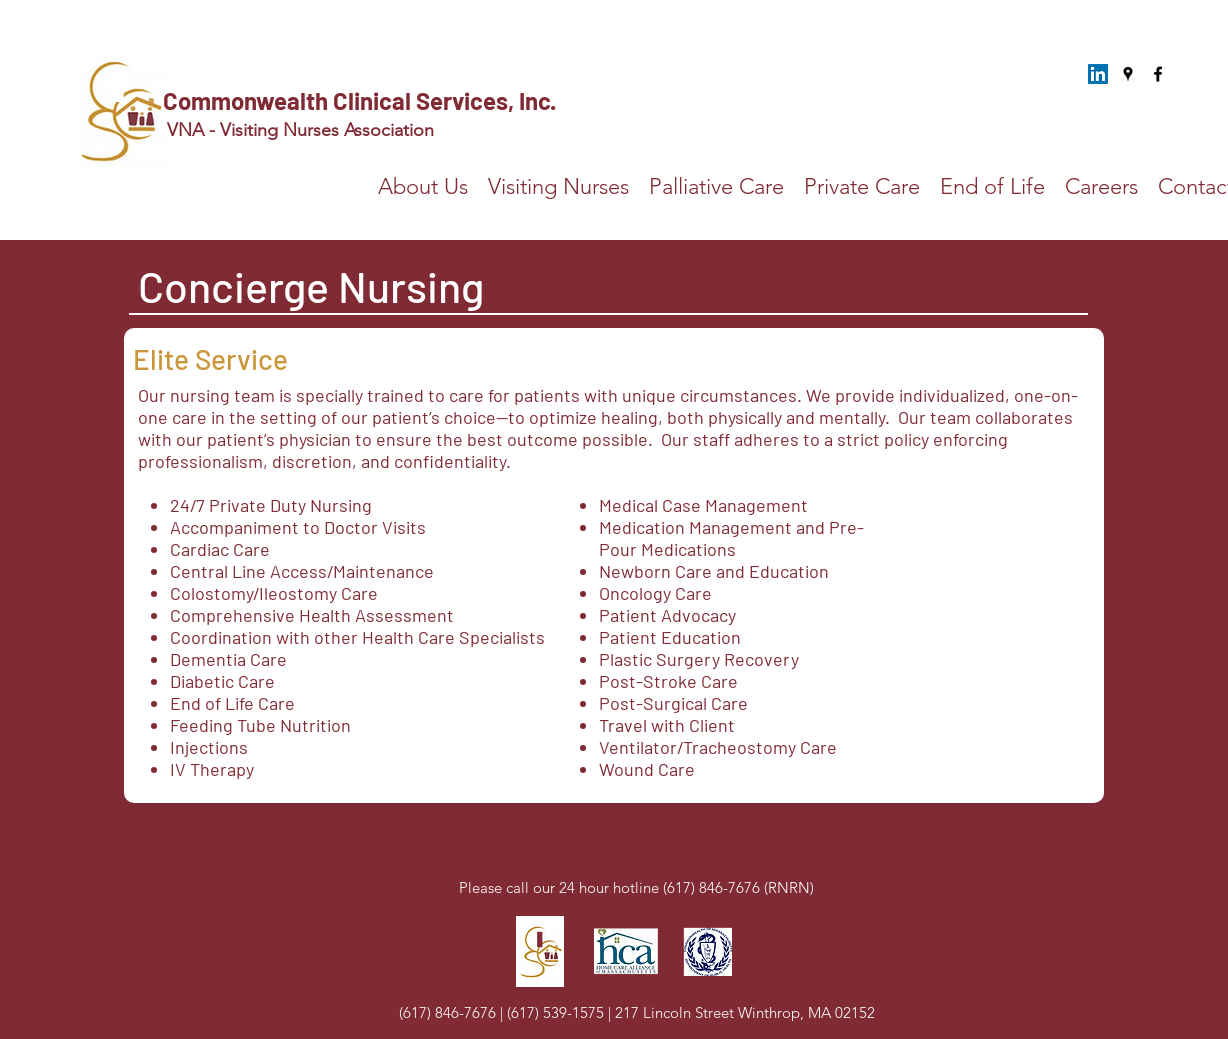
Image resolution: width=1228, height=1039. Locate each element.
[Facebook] (1158, 74)
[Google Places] (1128, 74)
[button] (716, 187)
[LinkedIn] (1098, 74)
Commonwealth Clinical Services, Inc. (362, 100)
